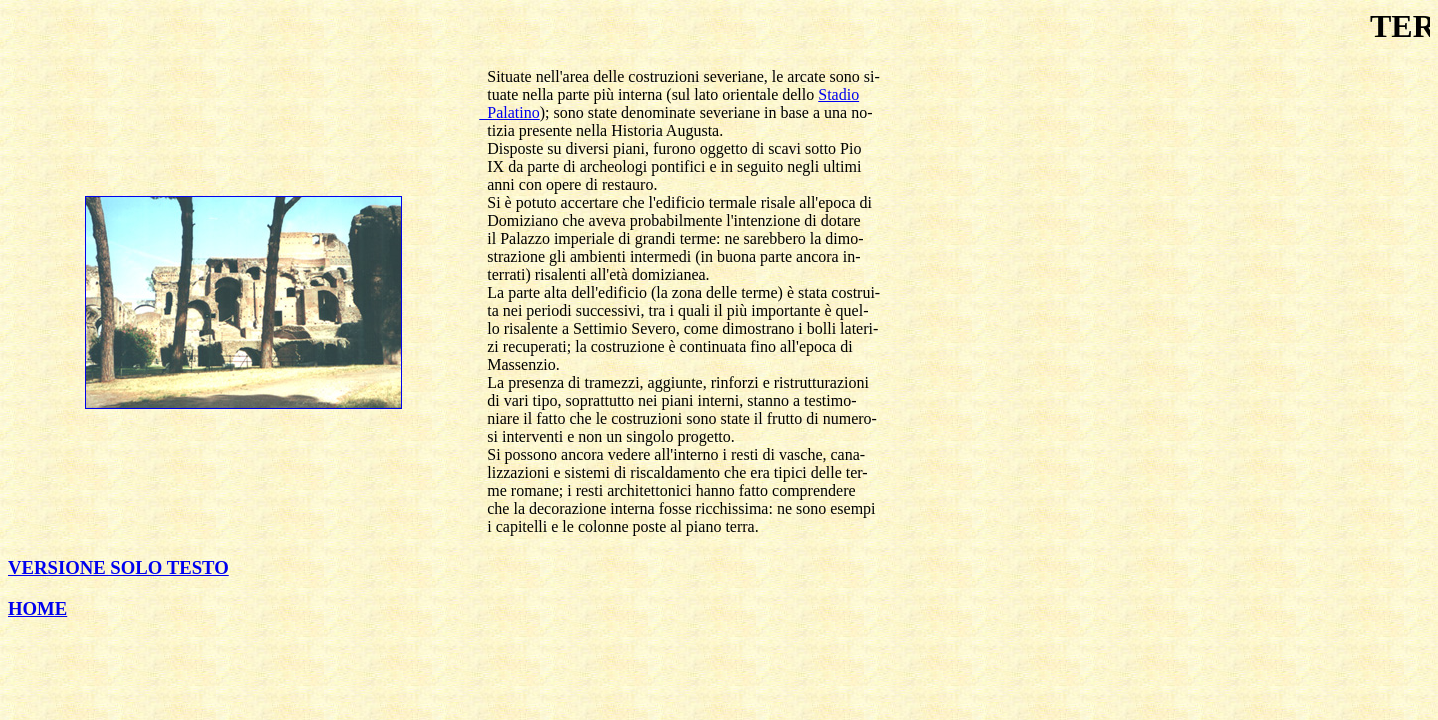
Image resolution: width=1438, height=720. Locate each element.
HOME (37, 608)
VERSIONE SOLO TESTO (118, 567)
